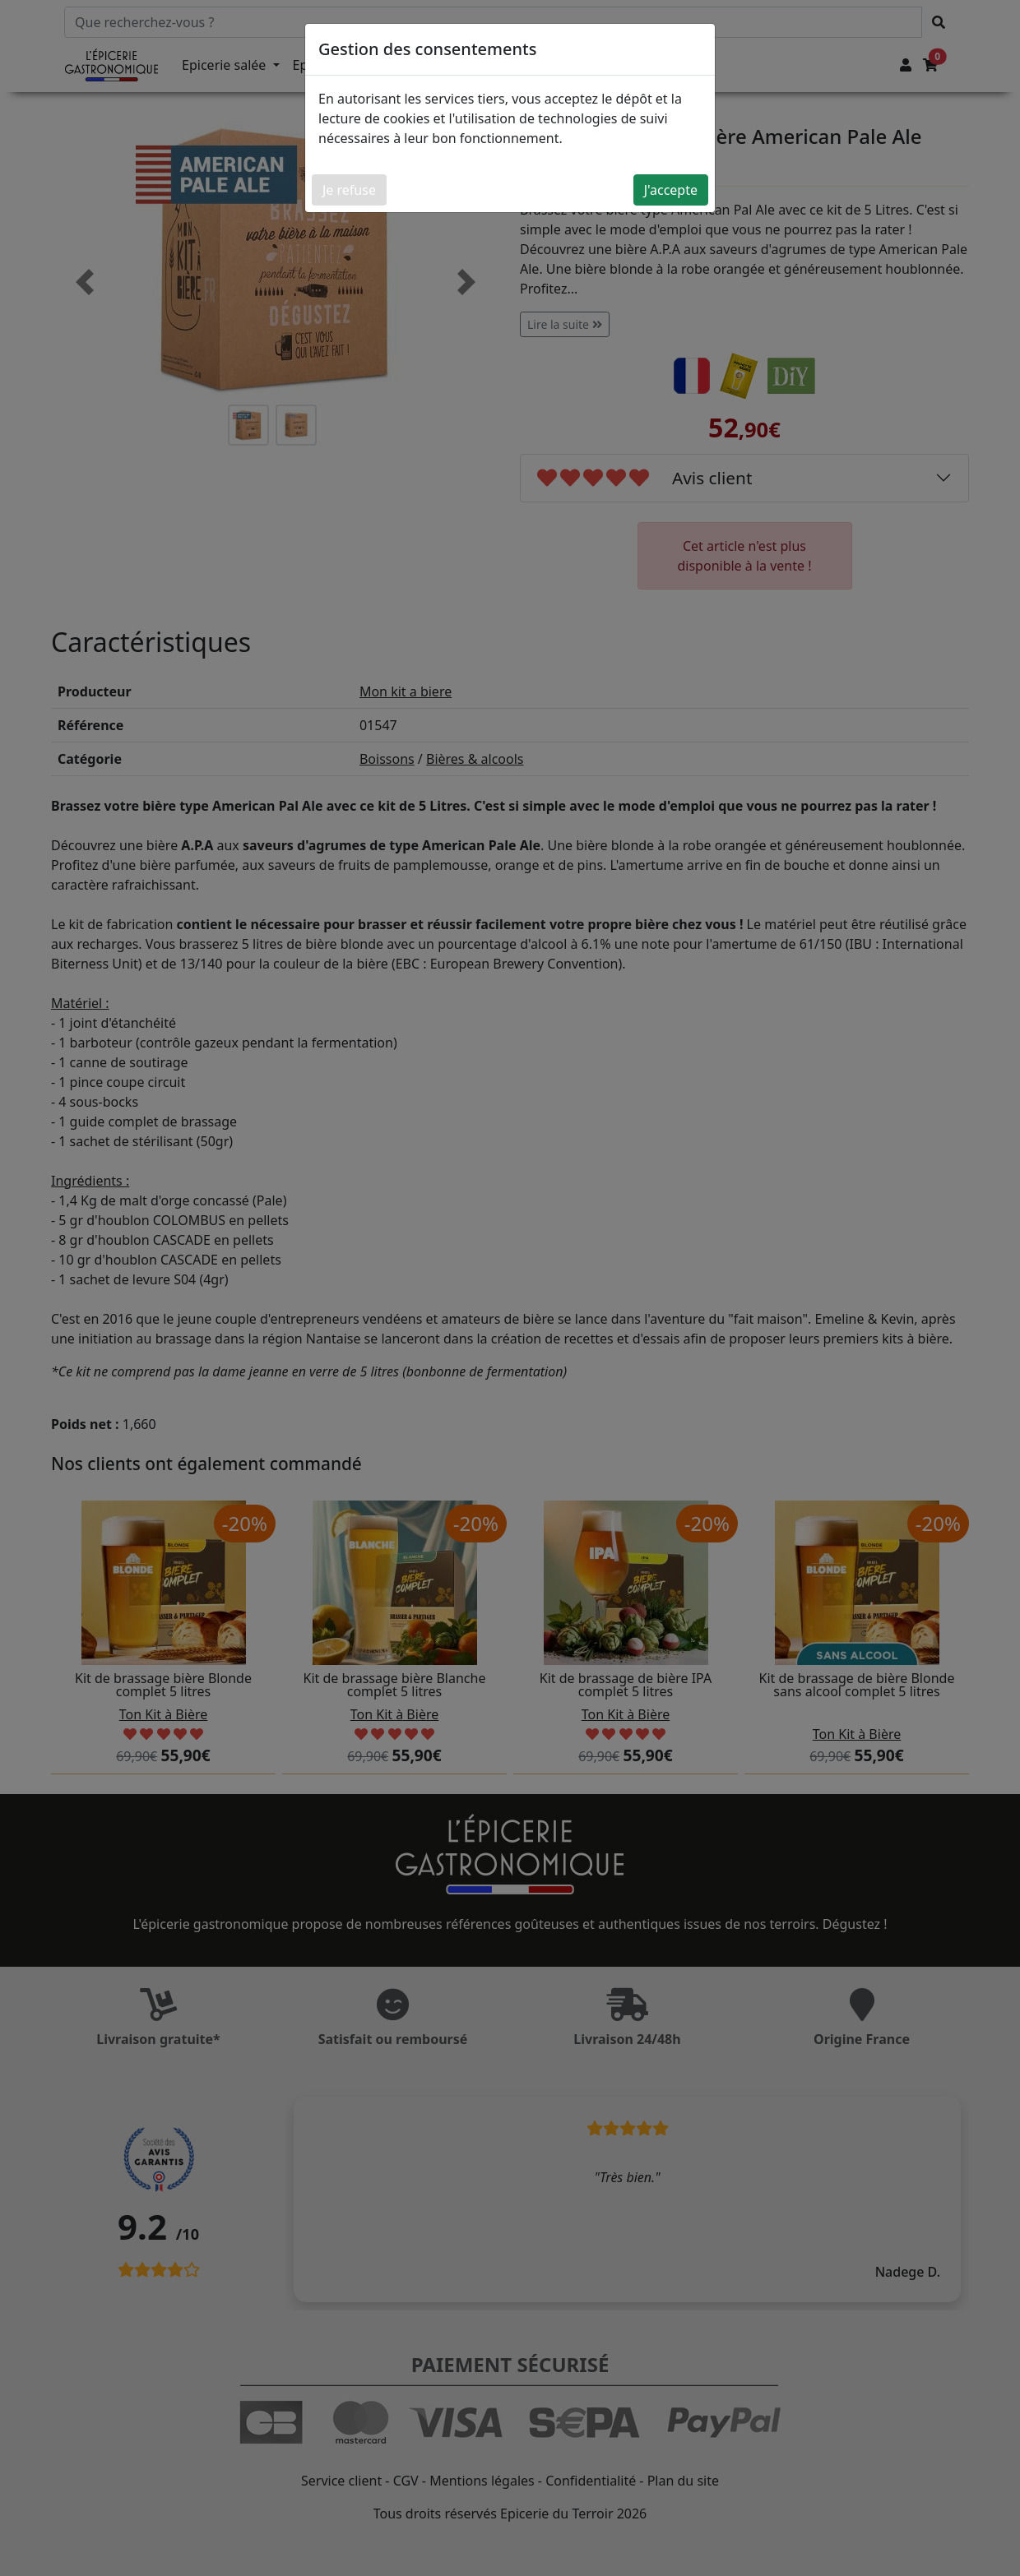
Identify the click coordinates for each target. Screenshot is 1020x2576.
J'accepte (671, 190)
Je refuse (349, 190)
